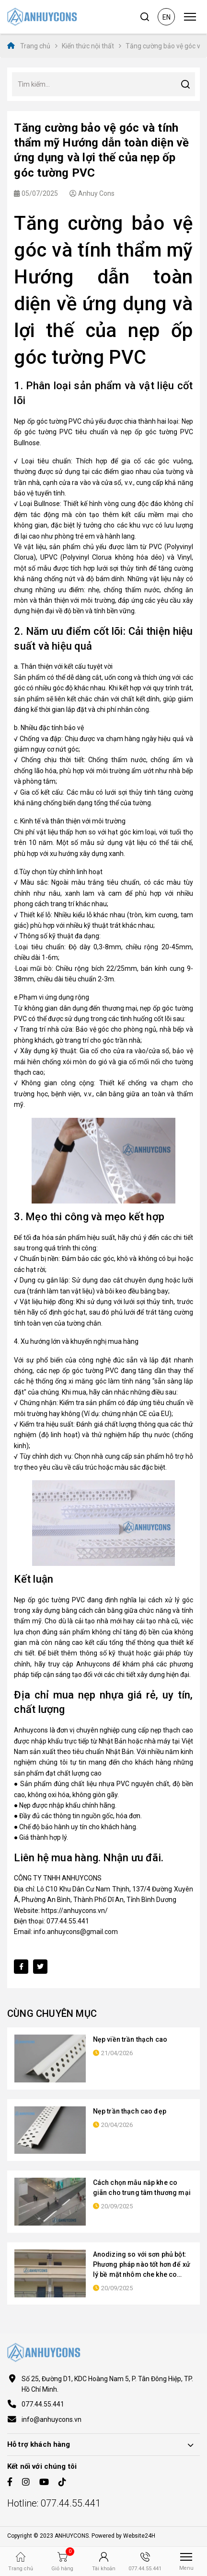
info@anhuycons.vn (51, 2419)
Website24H (139, 2535)
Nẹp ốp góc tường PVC (47, 421)
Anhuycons (31, 1730)
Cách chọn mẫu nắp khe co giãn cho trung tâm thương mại (142, 2187)
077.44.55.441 (43, 2404)
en (166, 17)
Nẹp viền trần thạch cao (130, 2039)
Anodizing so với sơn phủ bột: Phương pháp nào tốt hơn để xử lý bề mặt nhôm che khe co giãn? (141, 2265)
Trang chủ (28, 45)
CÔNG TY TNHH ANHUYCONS (60, 1878)
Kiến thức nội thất (88, 46)
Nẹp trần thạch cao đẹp (129, 2111)
